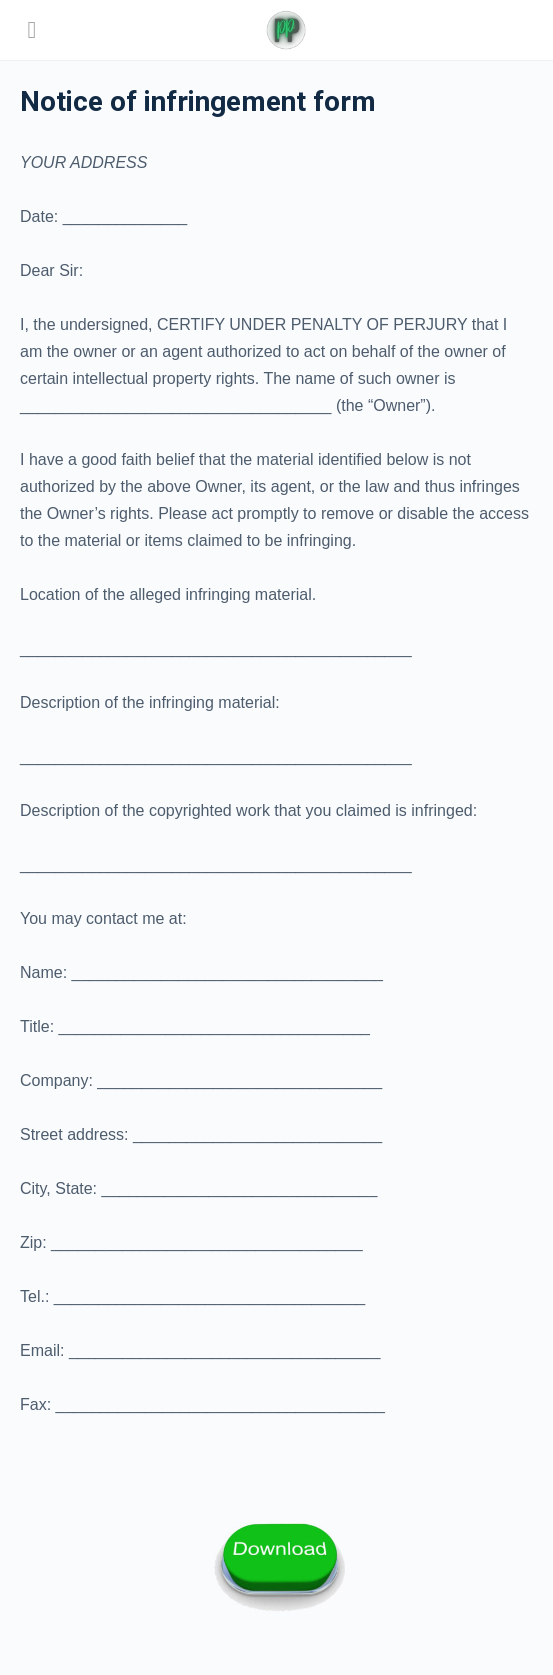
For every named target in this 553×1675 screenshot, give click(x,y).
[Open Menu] (32, 29)
